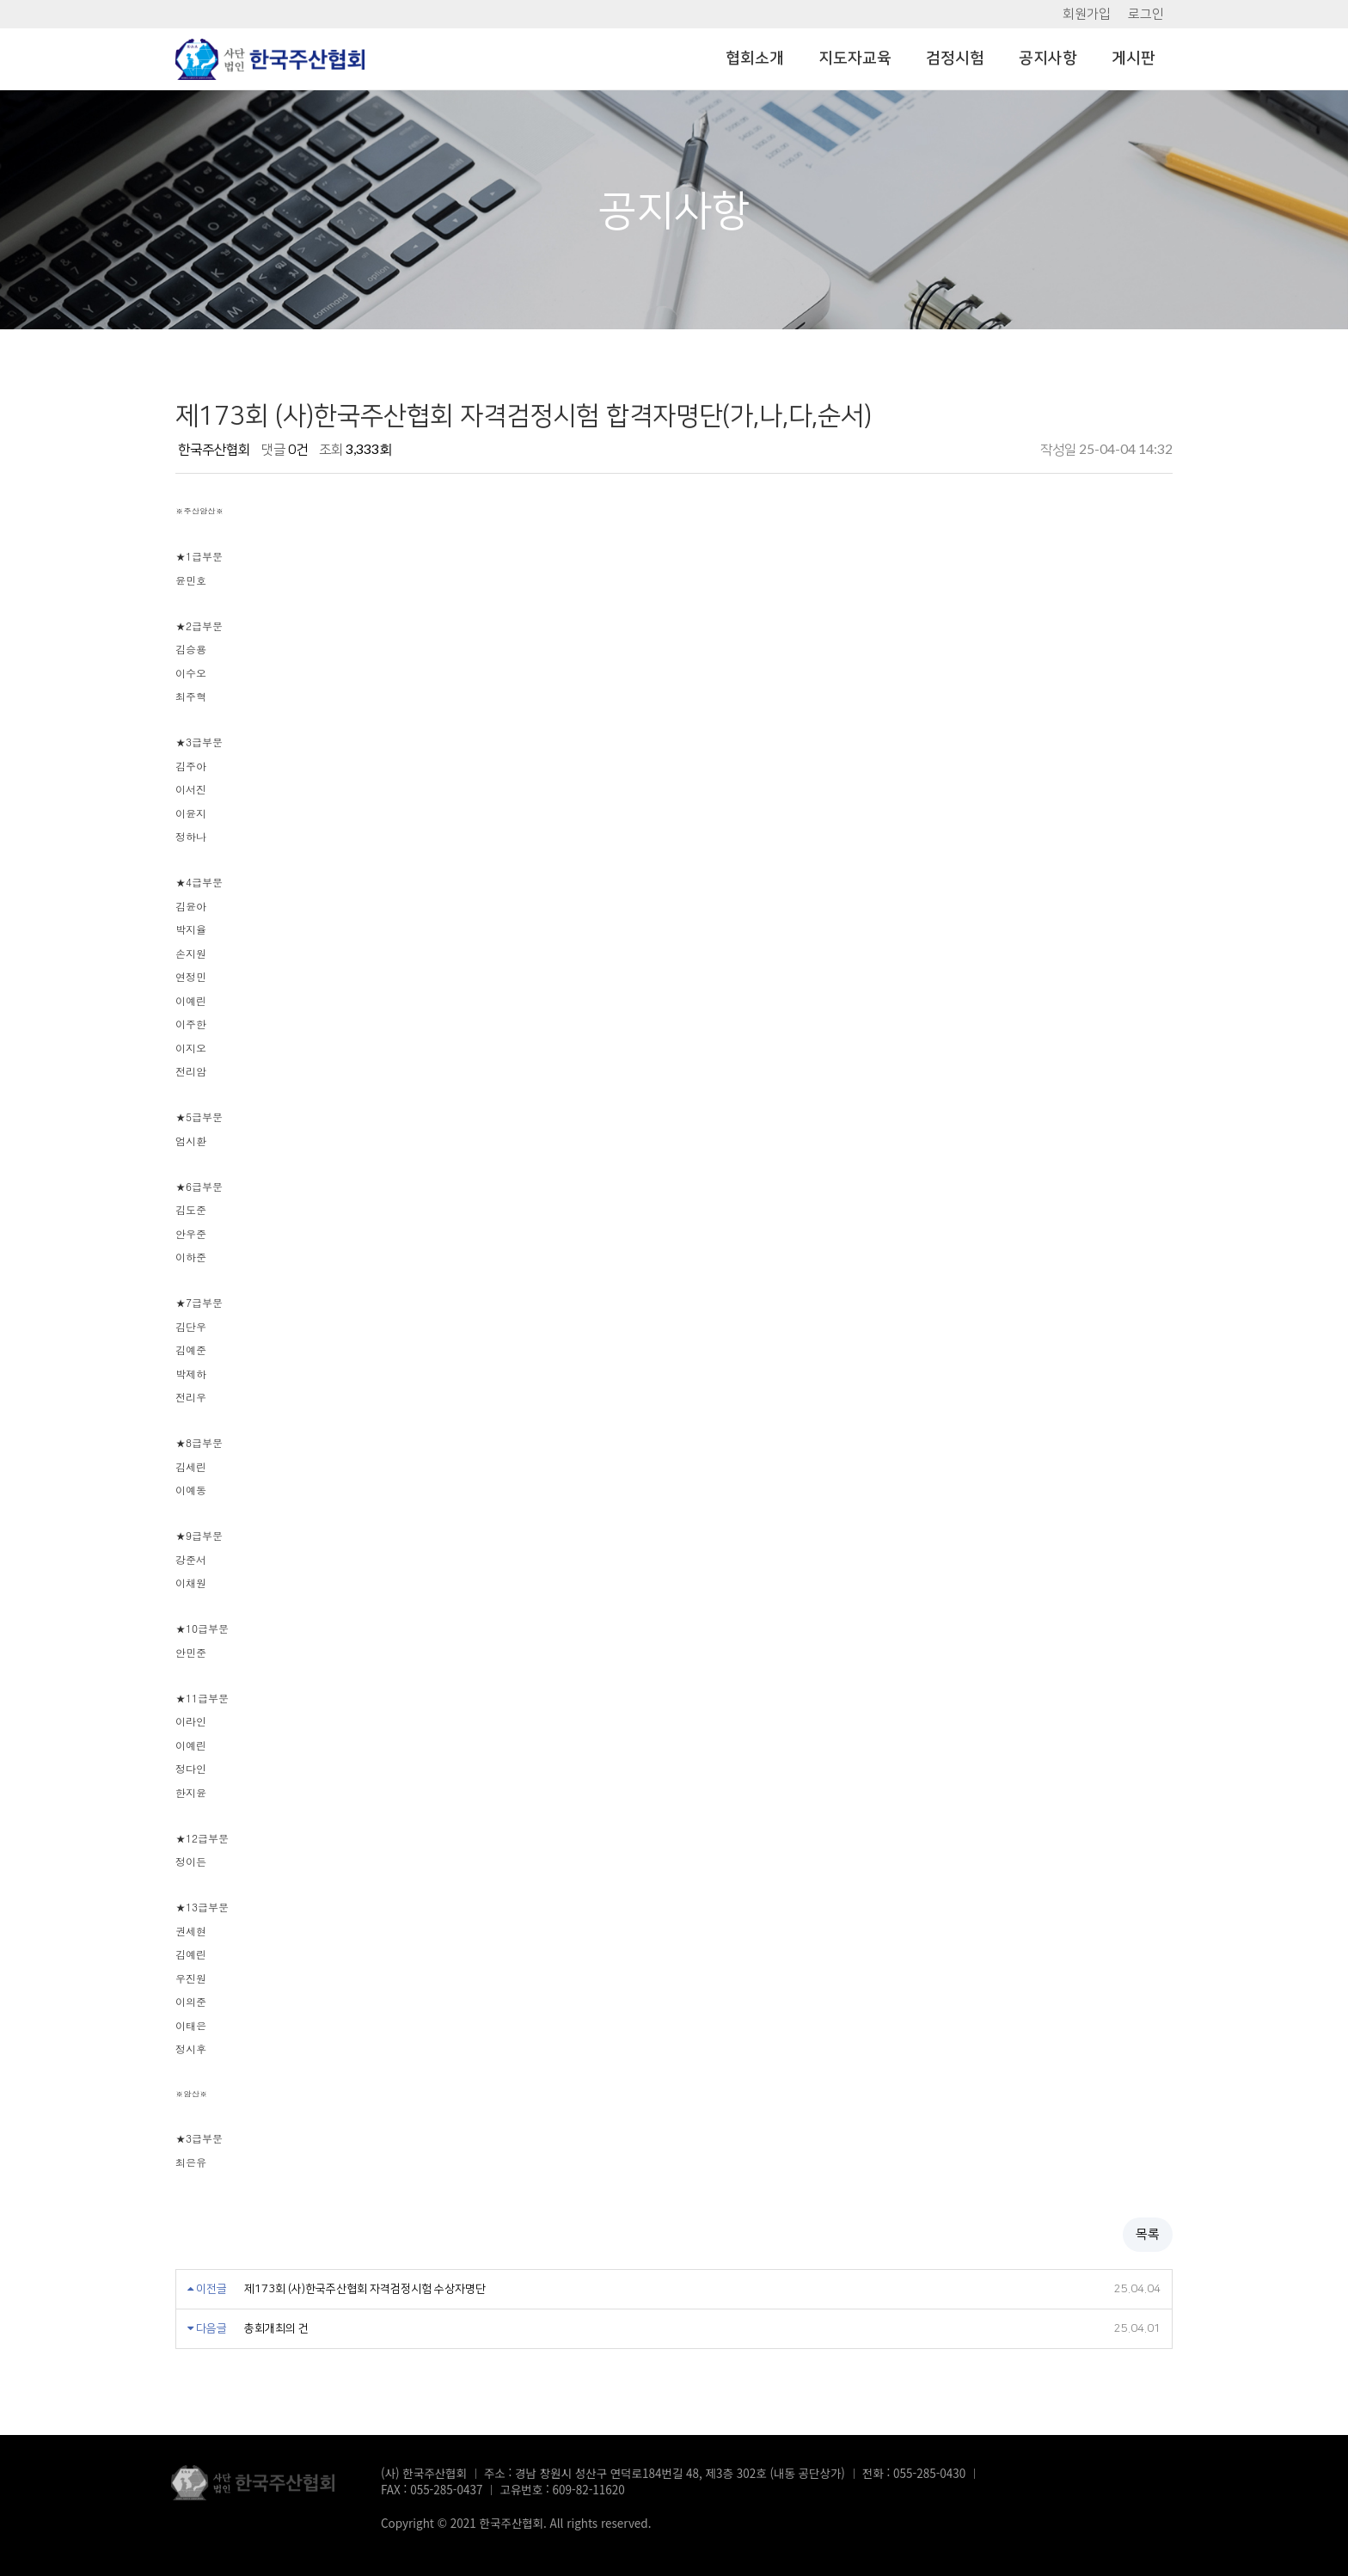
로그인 (1146, 14)
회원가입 (1087, 14)
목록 (1148, 2226)
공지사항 (1048, 58)
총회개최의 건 (288, 2324)
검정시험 (955, 58)
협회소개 (755, 58)
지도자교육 (855, 58)
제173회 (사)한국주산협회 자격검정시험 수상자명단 (391, 2282)
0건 (298, 450)
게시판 (1133, 58)
